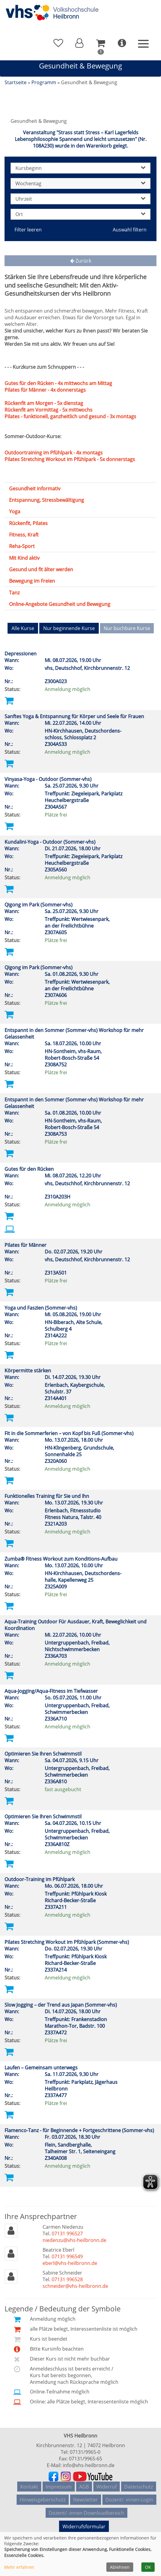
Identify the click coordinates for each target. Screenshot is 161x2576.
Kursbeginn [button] (80, 168)
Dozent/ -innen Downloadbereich (86, 2501)
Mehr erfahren (19, 2567)
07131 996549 (67, 2253)
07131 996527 (67, 2230)
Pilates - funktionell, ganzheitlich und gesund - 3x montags (70, 416)
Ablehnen (120, 2567)
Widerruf (106, 2482)
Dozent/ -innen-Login (129, 2491)
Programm (43, 82)
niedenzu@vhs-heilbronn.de (74, 2237)
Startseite (16, 82)
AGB (84, 2482)
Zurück (80, 260)
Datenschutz (138, 2482)
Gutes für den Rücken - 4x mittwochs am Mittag (58, 383)
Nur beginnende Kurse (69, 628)
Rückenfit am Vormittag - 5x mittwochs (48, 409)
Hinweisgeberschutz (43, 2491)
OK (148, 2567)
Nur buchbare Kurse (127, 628)
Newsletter (85, 2491)
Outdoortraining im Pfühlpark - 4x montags (54, 452)
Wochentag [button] (80, 183)
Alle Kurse (22, 628)
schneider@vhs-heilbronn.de (75, 2283)
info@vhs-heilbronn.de (88, 2462)
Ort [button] (80, 214)
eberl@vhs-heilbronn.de (70, 2260)
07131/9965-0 (85, 2449)
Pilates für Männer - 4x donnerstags (45, 390)
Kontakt (29, 2482)
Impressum (59, 2482)
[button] (79, 43)
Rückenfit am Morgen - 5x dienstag (44, 403)
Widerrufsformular (80, 2516)
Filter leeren (28, 229)
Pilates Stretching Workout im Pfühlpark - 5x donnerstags (70, 459)
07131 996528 (67, 2276)
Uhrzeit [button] (80, 199)
